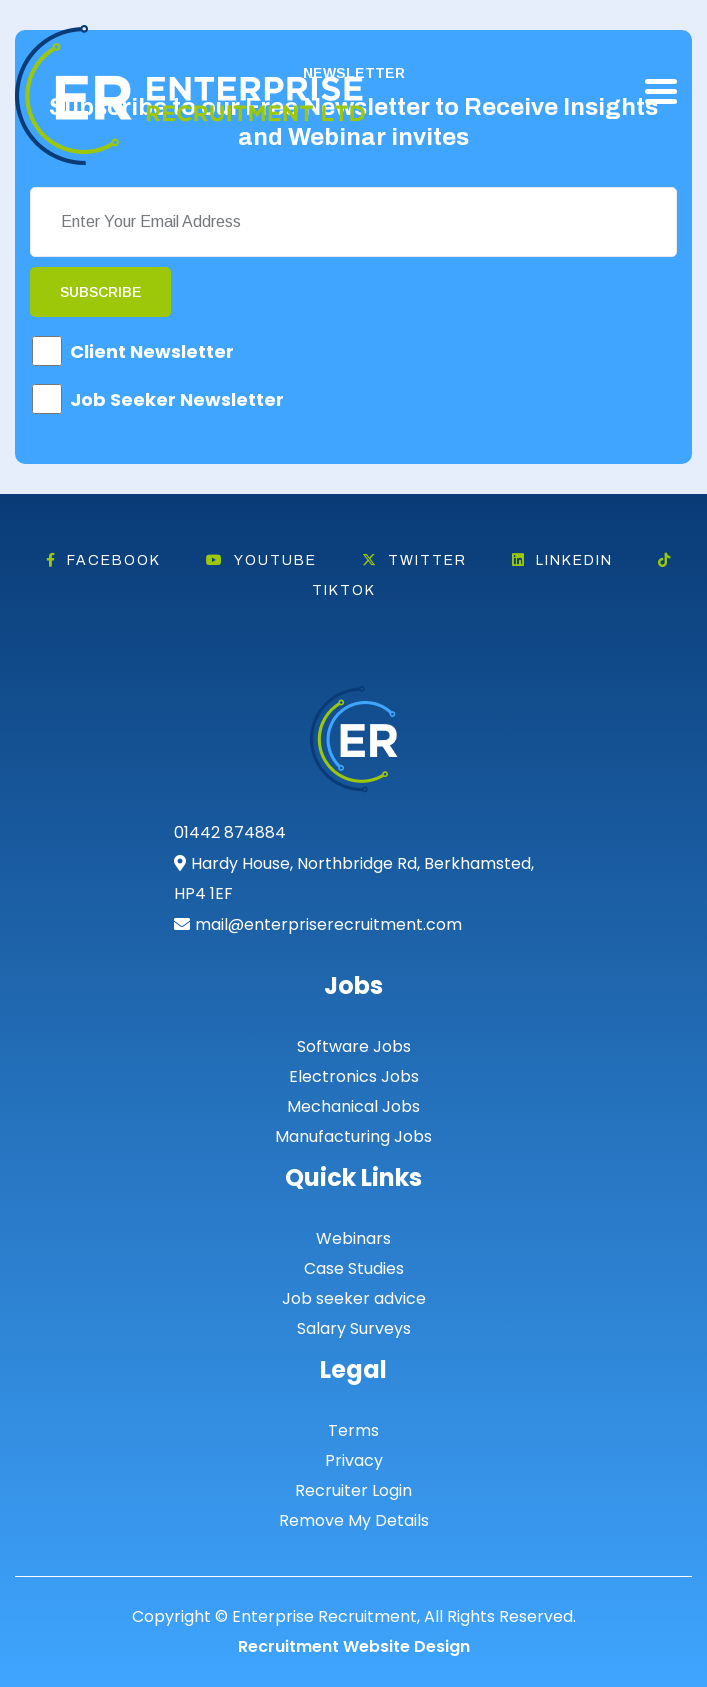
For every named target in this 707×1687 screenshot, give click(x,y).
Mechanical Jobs (353, 1106)
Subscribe (100, 292)
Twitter (414, 560)
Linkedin (562, 560)
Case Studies (354, 1268)
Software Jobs (354, 1046)
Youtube (261, 560)
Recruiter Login (353, 1490)
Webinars (353, 1238)
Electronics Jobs (354, 1076)
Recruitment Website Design (354, 1646)
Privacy (354, 1460)
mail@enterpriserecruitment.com (328, 924)
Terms (353, 1430)
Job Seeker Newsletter (177, 399)
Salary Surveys (354, 1328)
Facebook (103, 560)
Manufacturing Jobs (353, 1136)
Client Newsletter (152, 351)
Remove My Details (354, 1520)
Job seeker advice (354, 1298)
